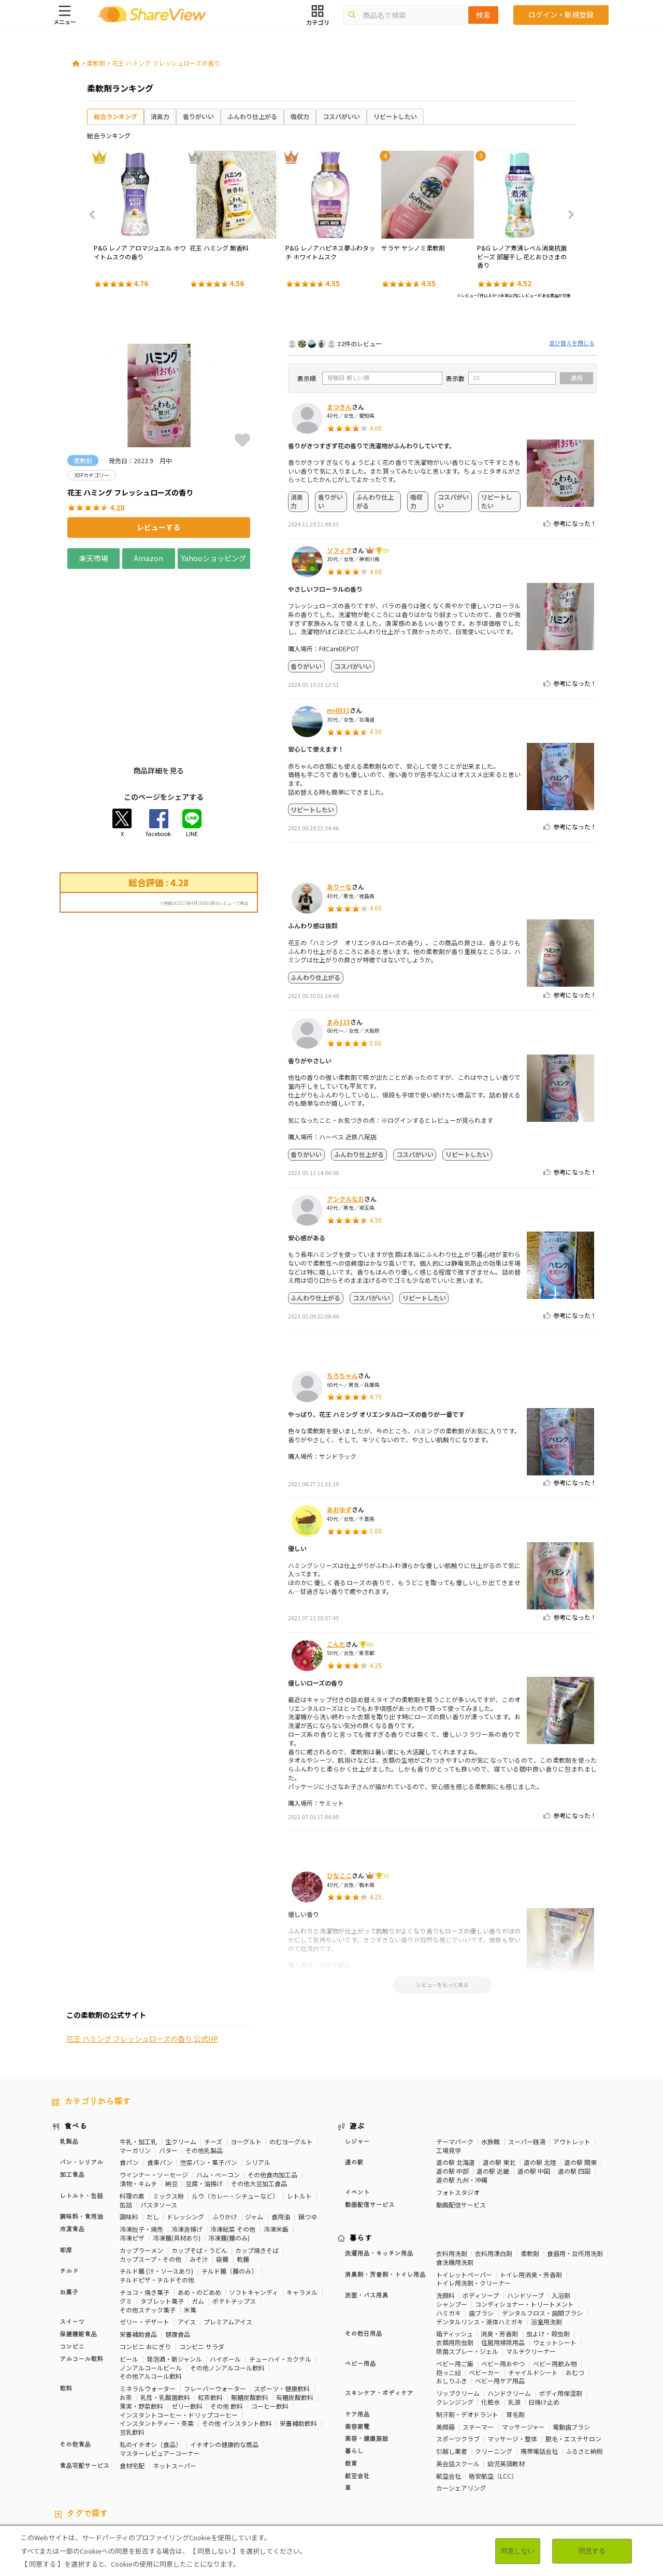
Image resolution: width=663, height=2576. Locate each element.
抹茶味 (132, 2475)
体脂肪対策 (452, 2458)
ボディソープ (481, 2218)
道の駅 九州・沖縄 (461, 2103)
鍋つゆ (307, 2139)
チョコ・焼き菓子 (144, 2215)
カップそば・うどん (199, 2173)
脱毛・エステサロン (573, 2362)
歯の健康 (136, 2467)
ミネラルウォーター (148, 2311)
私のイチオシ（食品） (151, 2367)
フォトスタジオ (458, 2115)
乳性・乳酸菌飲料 (165, 2320)
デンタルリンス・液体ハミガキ (479, 2244)
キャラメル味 (169, 2475)
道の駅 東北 (499, 2085)
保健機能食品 (78, 2257)
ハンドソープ (525, 2218)
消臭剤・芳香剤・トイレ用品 (385, 2197)
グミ (126, 2224)
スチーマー (478, 2349)
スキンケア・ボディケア (379, 2316)
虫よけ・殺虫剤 (548, 2256)
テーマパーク (454, 2064)
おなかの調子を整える (352, 2458)
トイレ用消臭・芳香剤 (531, 2197)
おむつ (575, 2295)
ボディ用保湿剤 (560, 2316)
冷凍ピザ (132, 2161)
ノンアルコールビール (151, 2290)
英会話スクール (458, 2386)
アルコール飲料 (81, 2282)
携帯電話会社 (539, 2374)
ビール (129, 2282)
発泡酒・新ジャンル (174, 2282)
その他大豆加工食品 (259, 2106)
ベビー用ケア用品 (500, 2304)
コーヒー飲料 (270, 2329)
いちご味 (558, 2467)
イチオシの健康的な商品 (224, 2367)
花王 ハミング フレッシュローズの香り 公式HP (142, 1127)
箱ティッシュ (454, 2256)
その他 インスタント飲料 (237, 2346)
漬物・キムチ (138, 2106)
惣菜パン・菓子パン (208, 2085)
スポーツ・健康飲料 (282, 2311)
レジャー (357, 2065)
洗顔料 (445, 2218)
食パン (129, 2085)
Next (567, 215)
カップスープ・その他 (150, 2181)
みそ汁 (199, 2181)
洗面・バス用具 (366, 2218)
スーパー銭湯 (526, 2064)
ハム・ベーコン (218, 2098)
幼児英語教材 (506, 2386)
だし (153, 2139)
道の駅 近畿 (493, 2094)
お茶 (126, 2320)
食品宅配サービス (84, 2388)
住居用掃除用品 (503, 2265)
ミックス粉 (168, 2119)
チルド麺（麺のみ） (229, 2194)
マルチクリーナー (531, 2274)
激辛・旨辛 (67, 2475)
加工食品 (72, 2098)
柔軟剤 (96, 62)
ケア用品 (357, 2337)
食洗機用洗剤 (454, 2185)
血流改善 (402, 2467)
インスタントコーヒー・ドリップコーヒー (179, 2337)
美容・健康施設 (366, 2362)
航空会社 (357, 2399)
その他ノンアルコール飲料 (227, 2290)
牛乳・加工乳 (138, 2064)
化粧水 (490, 2325)
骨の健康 (508, 2458)
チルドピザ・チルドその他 (157, 2203)
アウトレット (571, 2064)
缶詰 (126, 2127)
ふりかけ (224, 2139)
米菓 (190, 2232)
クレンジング (454, 2325)
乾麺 (243, 2181)
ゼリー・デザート (144, 2245)
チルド (69, 2194)
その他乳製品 (204, 2073)
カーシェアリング (461, 2411)
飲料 (66, 2312)
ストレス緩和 (175, 2467)
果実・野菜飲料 (141, 2329)
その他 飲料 (226, 2329)
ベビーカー (484, 2295)
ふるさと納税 (584, 2374)
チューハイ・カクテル (280, 2282)
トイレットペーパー (464, 2197)
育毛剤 (515, 2337)
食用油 (280, 2139)
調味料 (129, 2139)
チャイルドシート (533, 2295)
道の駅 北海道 (455, 2085)
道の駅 (354, 2085)
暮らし (354, 2374)
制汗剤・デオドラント (467, 2337)
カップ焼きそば (257, 2173)
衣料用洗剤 (451, 2176)
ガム (198, 2224)
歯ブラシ (481, 2236)
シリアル (258, 2085)
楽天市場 (93, 558)
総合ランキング (115, 116)
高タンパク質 (409, 2458)
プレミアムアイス (228, 2245)
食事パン (159, 2085)
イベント (357, 2115)
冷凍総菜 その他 (232, 2152)
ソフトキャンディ (253, 2215)
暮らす (361, 2161)
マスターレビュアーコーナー (160, 2376)
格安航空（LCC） (493, 2399)
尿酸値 (529, 2467)
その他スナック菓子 (148, 2232)
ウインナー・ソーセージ (154, 2098)
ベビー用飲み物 (554, 2286)
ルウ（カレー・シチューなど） (235, 2119)
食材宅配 (132, 2388)
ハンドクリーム (509, 2316)
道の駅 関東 (580, 2085)
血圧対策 (64, 2467)
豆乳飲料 (132, 2355)
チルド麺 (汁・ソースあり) (156, 2194)
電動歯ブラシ (571, 2349)
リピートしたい (395, 116)
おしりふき (451, 2304)
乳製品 (69, 2065)
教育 (351, 2387)
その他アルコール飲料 (151, 2299)
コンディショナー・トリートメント (524, 2227)
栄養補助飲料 (298, 2346)
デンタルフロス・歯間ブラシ (542, 2236)
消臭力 (160, 116)
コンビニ (72, 2270)
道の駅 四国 (574, 2094)
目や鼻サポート (490, 2467)
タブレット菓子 (162, 2224)
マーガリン (135, 2073)
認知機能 (324, 2467)
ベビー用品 (360, 2287)
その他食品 (75, 2368)
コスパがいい (341, 116)
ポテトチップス (234, 2224)
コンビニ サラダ (201, 2269)
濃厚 (586, 2467)
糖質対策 (236, 2458)
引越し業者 (451, 2374)
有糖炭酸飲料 (294, 2320)
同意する (592, 2551)
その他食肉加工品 (272, 2098)
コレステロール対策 (276, 2467)
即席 (66, 2173)
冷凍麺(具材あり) (176, 2161)
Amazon (148, 558)
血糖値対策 (100, 2467)
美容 (481, 2458)
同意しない (518, 2551)
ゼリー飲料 (187, 2329)
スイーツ (72, 2245)
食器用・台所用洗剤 (575, 2176)
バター (168, 2073)
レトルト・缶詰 (81, 2119)
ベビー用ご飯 (454, 2286)
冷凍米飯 (276, 2152)
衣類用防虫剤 (454, 2265)
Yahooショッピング (214, 558)
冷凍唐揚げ (187, 2152)
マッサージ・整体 (512, 2362)
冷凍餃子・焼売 (141, 2152)
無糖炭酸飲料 (249, 2320)
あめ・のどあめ (199, 2215)
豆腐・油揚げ (204, 2106)
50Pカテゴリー (174, 2458)
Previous (95, 215)
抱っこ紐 (448, 2295)
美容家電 (357, 2349)
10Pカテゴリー (73, 2458)
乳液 (514, 2325)
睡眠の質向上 (220, 2467)
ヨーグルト (246, 2064)
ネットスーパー (174, 2388)
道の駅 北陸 (540, 2085)
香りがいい (198, 116)
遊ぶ (357, 2050)
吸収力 (300, 116)
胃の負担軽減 (363, 2467)
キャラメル (302, 2215)
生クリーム (180, 2064)
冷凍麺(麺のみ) (229, 2161)
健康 (210, 2458)
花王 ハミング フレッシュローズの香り (166, 62)
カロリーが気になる (285, 2458)
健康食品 (177, 2257)
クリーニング (493, 2374)
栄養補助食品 (138, 2257)
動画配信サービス (370, 2127)
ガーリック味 (214, 2475)
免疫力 (538, 2458)
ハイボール (225, 2282)
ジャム (254, 2139)
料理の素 (132, 2119)
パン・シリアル (81, 2085)
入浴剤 (561, 2218)
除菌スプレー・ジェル (467, 2274)
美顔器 (445, 2349)
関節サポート (441, 2467)
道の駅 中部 (452, 2094)
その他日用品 (363, 2257)
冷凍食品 (72, 2152)
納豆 (171, 2106)
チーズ (213, 2064)
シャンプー (451, 2227)
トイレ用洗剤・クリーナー (473, 2206)
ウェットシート (554, 2265)
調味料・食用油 (81, 2140)
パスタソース (158, 2127)
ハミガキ (448, 2236)
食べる (75, 2050)
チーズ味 (103, 2475)
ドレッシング (185, 2139)
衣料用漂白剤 (493, 2176)
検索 (483, 15)
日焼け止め (543, 2325)
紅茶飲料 (210, 2320)
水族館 (490, 2064)
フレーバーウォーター (215, 2311)
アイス (187, 2245)
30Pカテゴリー (124, 2458)
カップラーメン (141, 2173)
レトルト (299, 2119)
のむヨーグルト (291, 2064)
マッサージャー (523, 2349)
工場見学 (448, 2073)
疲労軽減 (568, 2458)
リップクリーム (458, 2316)
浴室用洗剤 (546, 2244)
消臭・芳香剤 (499, 2256)
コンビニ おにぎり (145, 2269)
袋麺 (222, 2181)
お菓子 (69, 2215)
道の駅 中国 (533, 2094)
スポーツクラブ (458, 2362)
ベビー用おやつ (503, 2286)
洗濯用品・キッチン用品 (379, 2176)
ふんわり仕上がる (252, 116)
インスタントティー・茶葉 (157, 2346)
